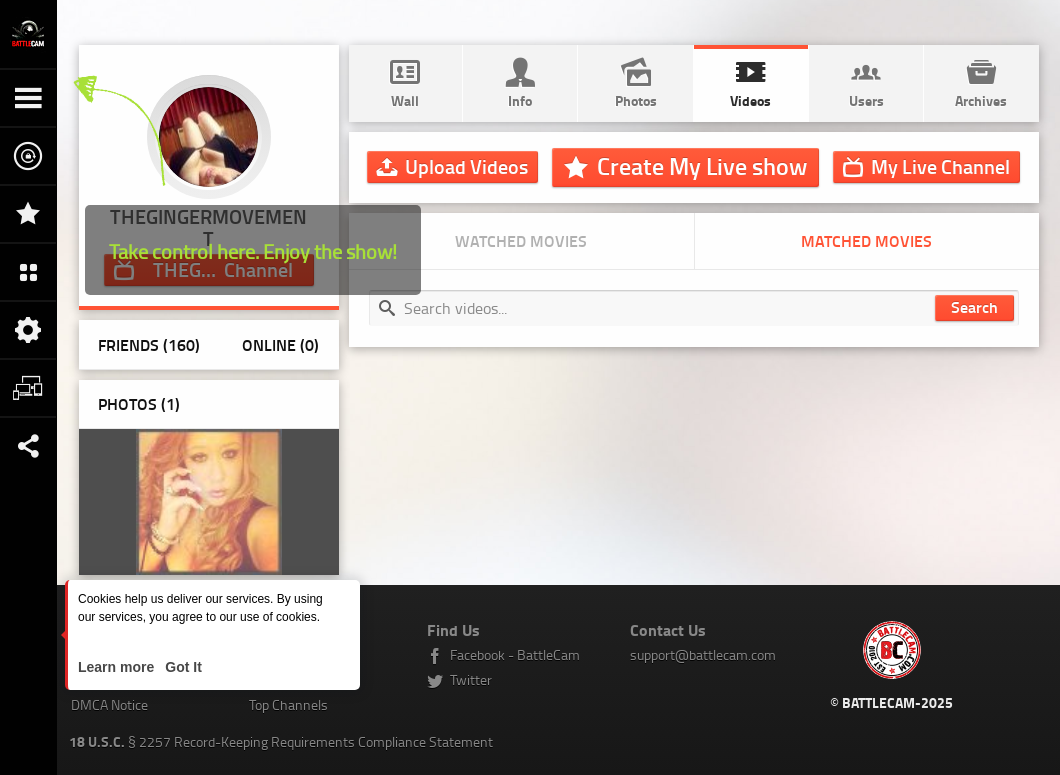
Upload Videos (466, 166)
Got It (181, 667)
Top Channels (288, 704)
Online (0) (280, 344)
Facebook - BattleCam (515, 654)
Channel (940, 166)
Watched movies (521, 240)
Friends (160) (149, 344)
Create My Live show (702, 166)
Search (974, 306)
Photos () (139, 403)
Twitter (471, 679)
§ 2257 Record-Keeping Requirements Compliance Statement (281, 741)
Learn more (118, 667)
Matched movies (866, 240)
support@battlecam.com (703, 654)
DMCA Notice (109, 704)
